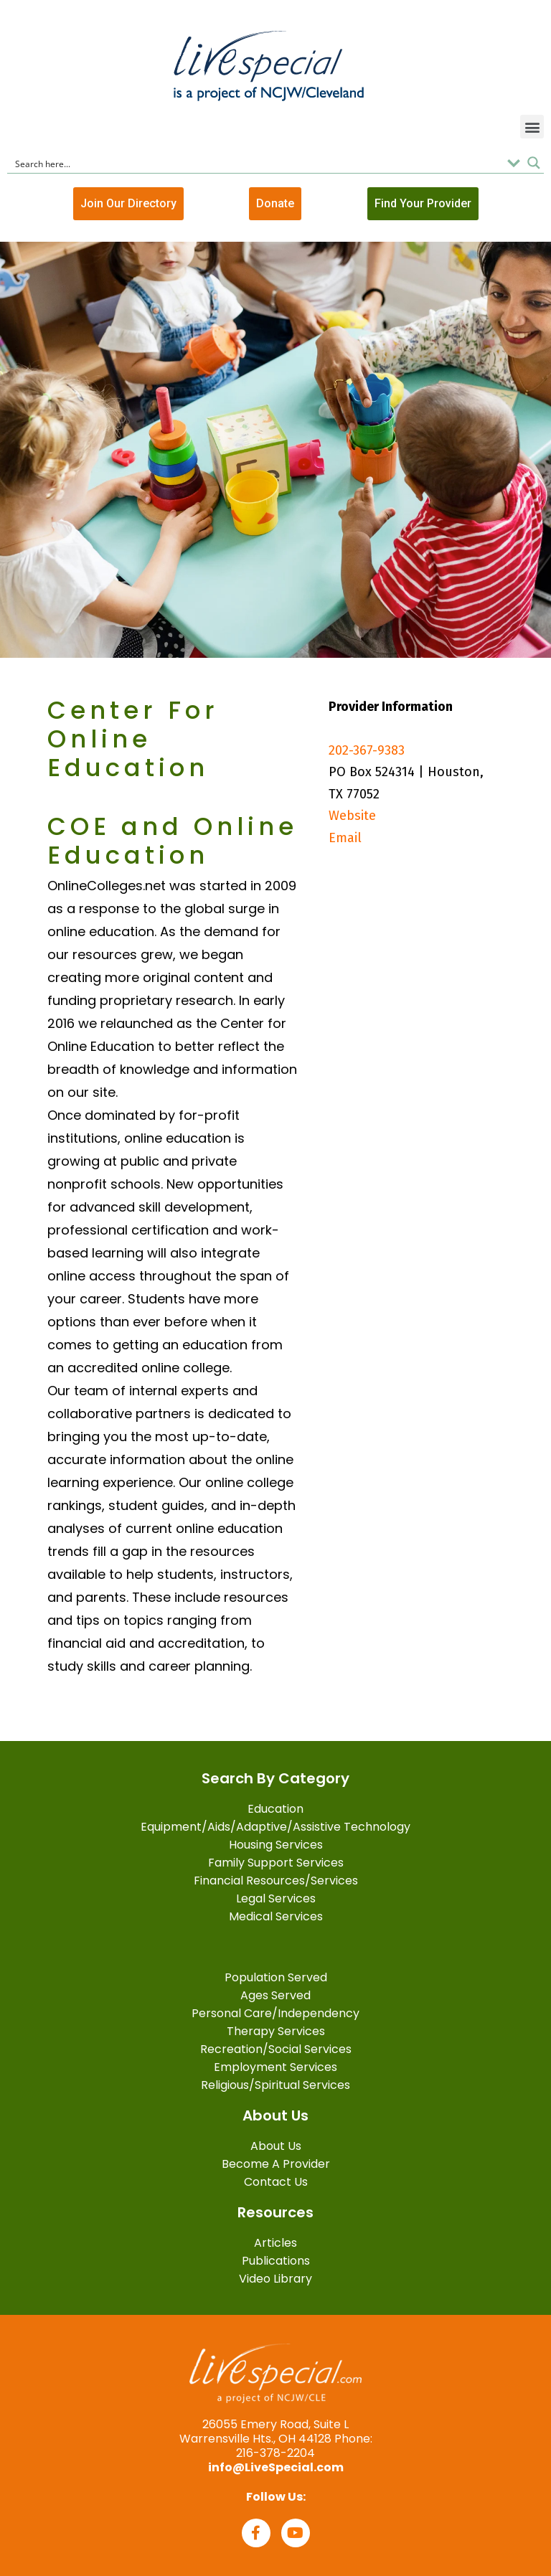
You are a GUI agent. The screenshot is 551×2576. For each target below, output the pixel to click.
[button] (532, 126)
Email (345, 838)
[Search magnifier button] (534, 163)
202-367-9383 (367, 750)
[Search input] (256, 163)
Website (352, 816)
